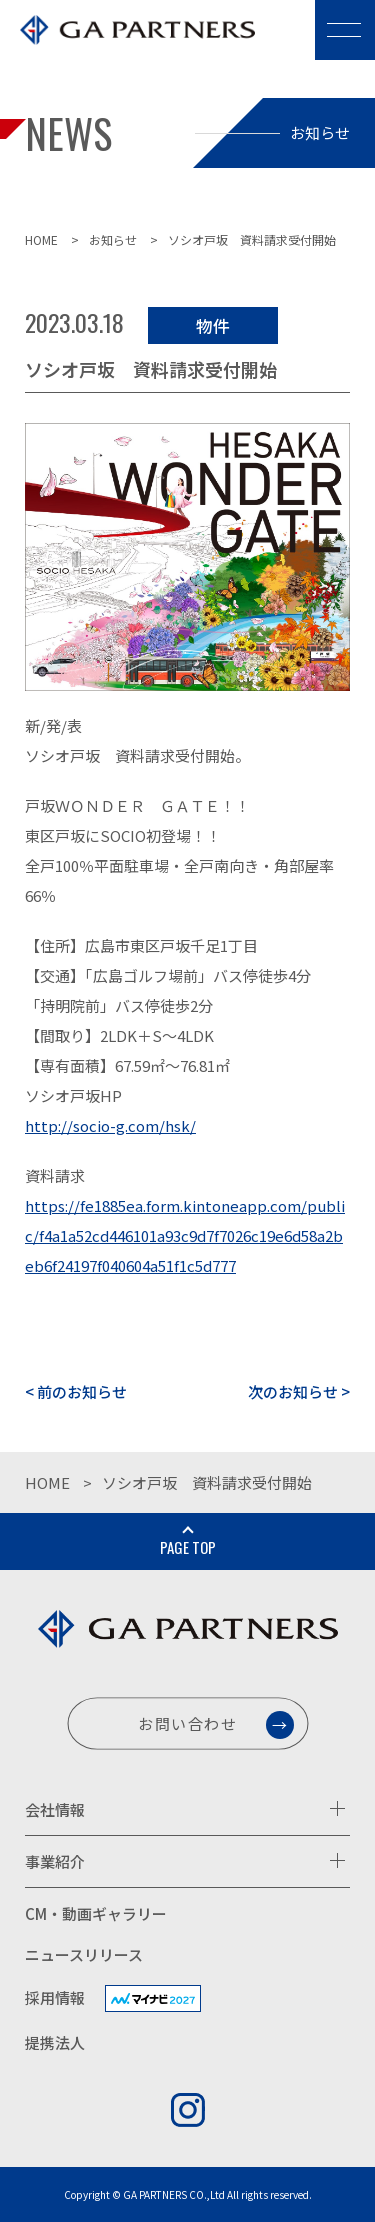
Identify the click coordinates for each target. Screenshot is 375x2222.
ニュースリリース (84, 1954)
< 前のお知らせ (76, 1391)
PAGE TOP (188, 1547)
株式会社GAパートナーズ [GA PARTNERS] (130, 43)
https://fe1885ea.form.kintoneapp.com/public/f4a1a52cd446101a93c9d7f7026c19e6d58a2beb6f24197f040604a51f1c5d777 (185, 1235)
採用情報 (55, 1997)
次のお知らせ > (299, 1391)
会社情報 (55, 1809)
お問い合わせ (188, 1723)
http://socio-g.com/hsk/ (110, 1125)
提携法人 (55, 2042)
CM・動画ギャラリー (96, 1913)
